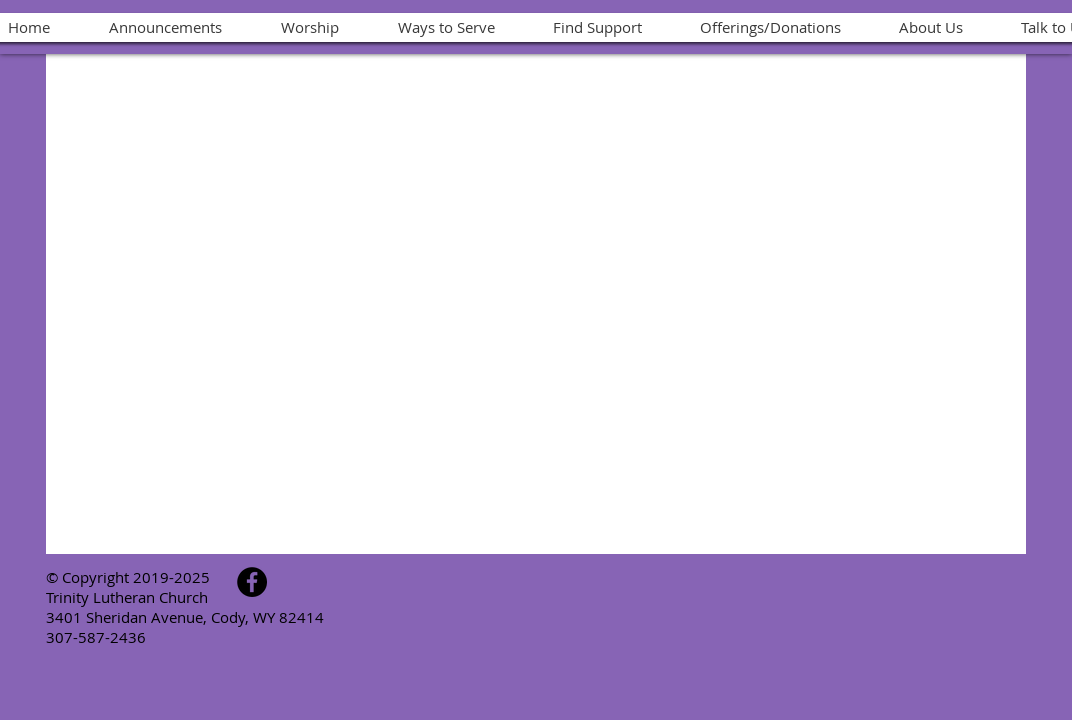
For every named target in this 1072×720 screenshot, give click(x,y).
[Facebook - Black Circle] (252, 582)
